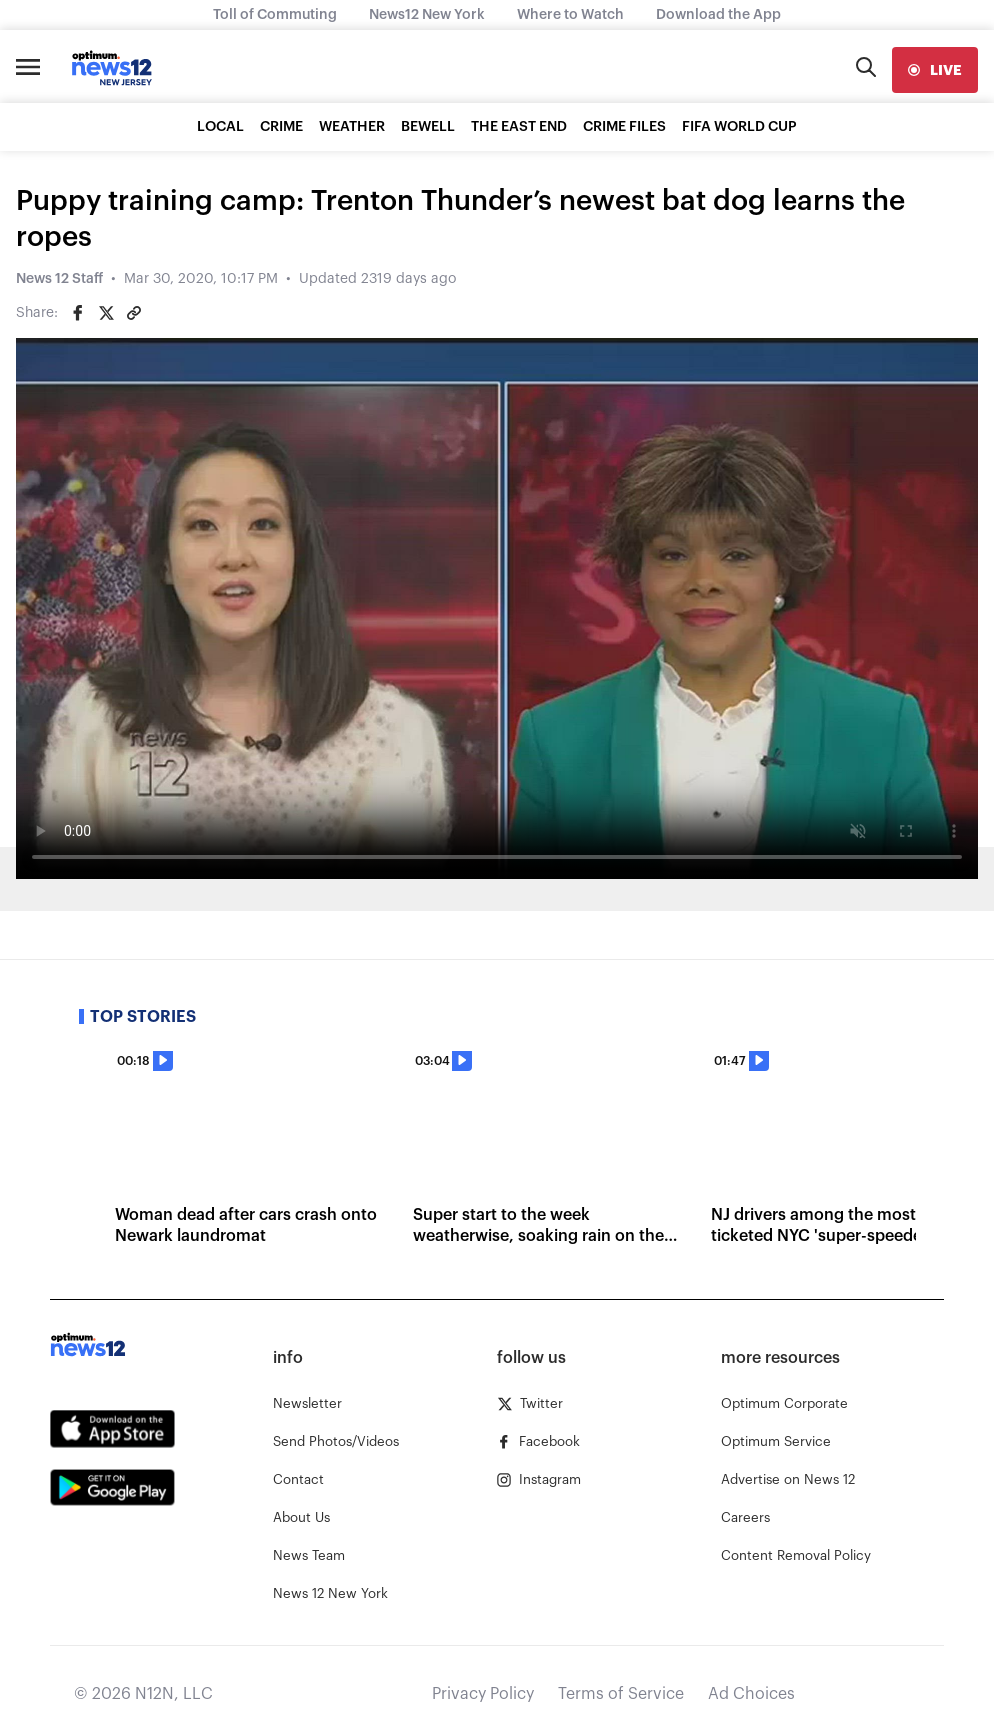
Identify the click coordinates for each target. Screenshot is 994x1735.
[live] (935, 70)
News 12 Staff (59, 279)
